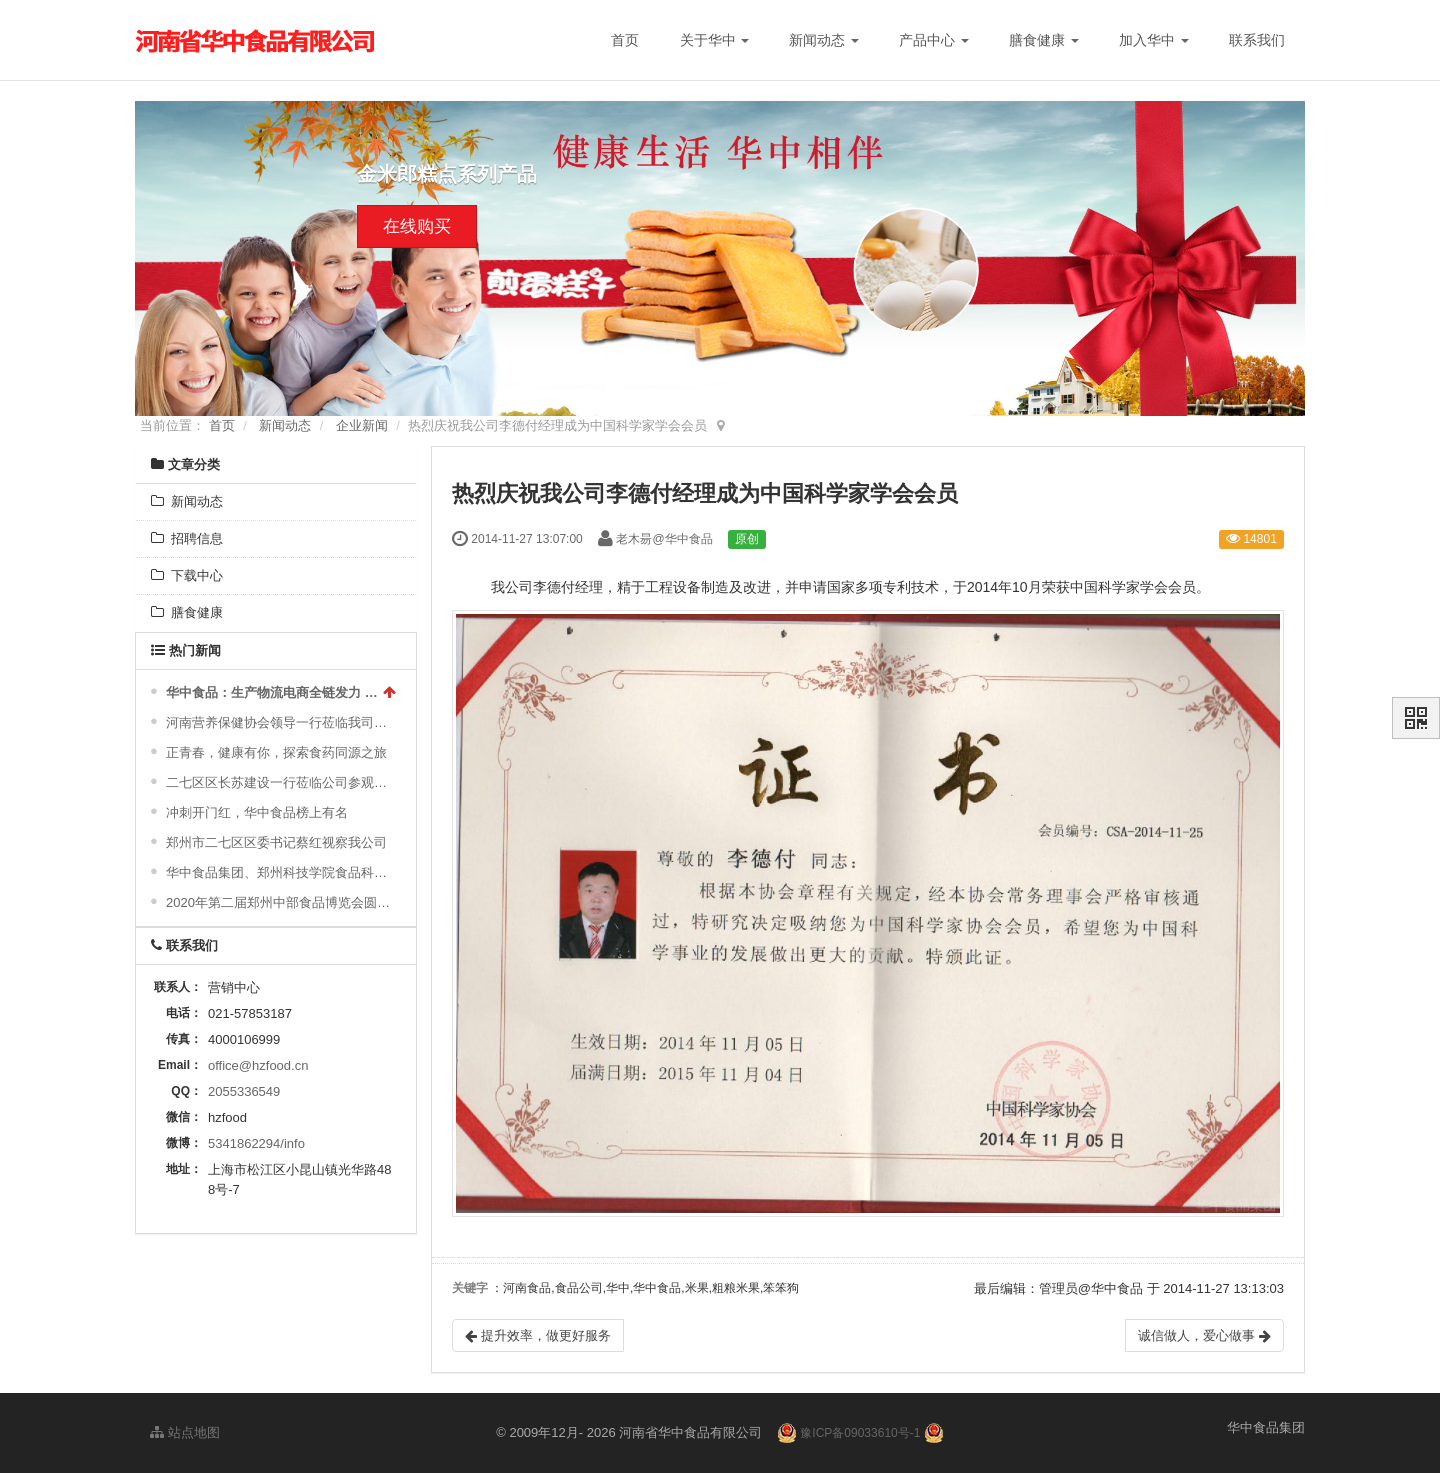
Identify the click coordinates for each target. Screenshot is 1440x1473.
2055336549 (244, 1091)
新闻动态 (824, 40)
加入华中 (1154, 40)
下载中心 (187, 575)
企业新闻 (362, 425)
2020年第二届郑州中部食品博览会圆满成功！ (278, 902)
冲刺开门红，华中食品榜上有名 (257, 812)
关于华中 (715, 40)
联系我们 (1257, 40)
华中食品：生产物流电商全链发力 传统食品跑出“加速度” (272, 692)
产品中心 (934, 40)
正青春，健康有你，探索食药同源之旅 (276, 752)
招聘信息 (187, 538)
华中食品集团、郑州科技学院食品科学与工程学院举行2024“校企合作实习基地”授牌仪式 (278, 872)
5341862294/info (256, 1143)
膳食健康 (1044, 40)
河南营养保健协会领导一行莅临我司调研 (278, 722)
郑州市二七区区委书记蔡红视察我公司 (276, 842)
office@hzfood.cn (258, 1065)
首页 (625, 40)
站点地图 (185, 1432)
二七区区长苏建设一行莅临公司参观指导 (278, 782)
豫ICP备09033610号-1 (860, 1433)
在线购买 (417, 226)
